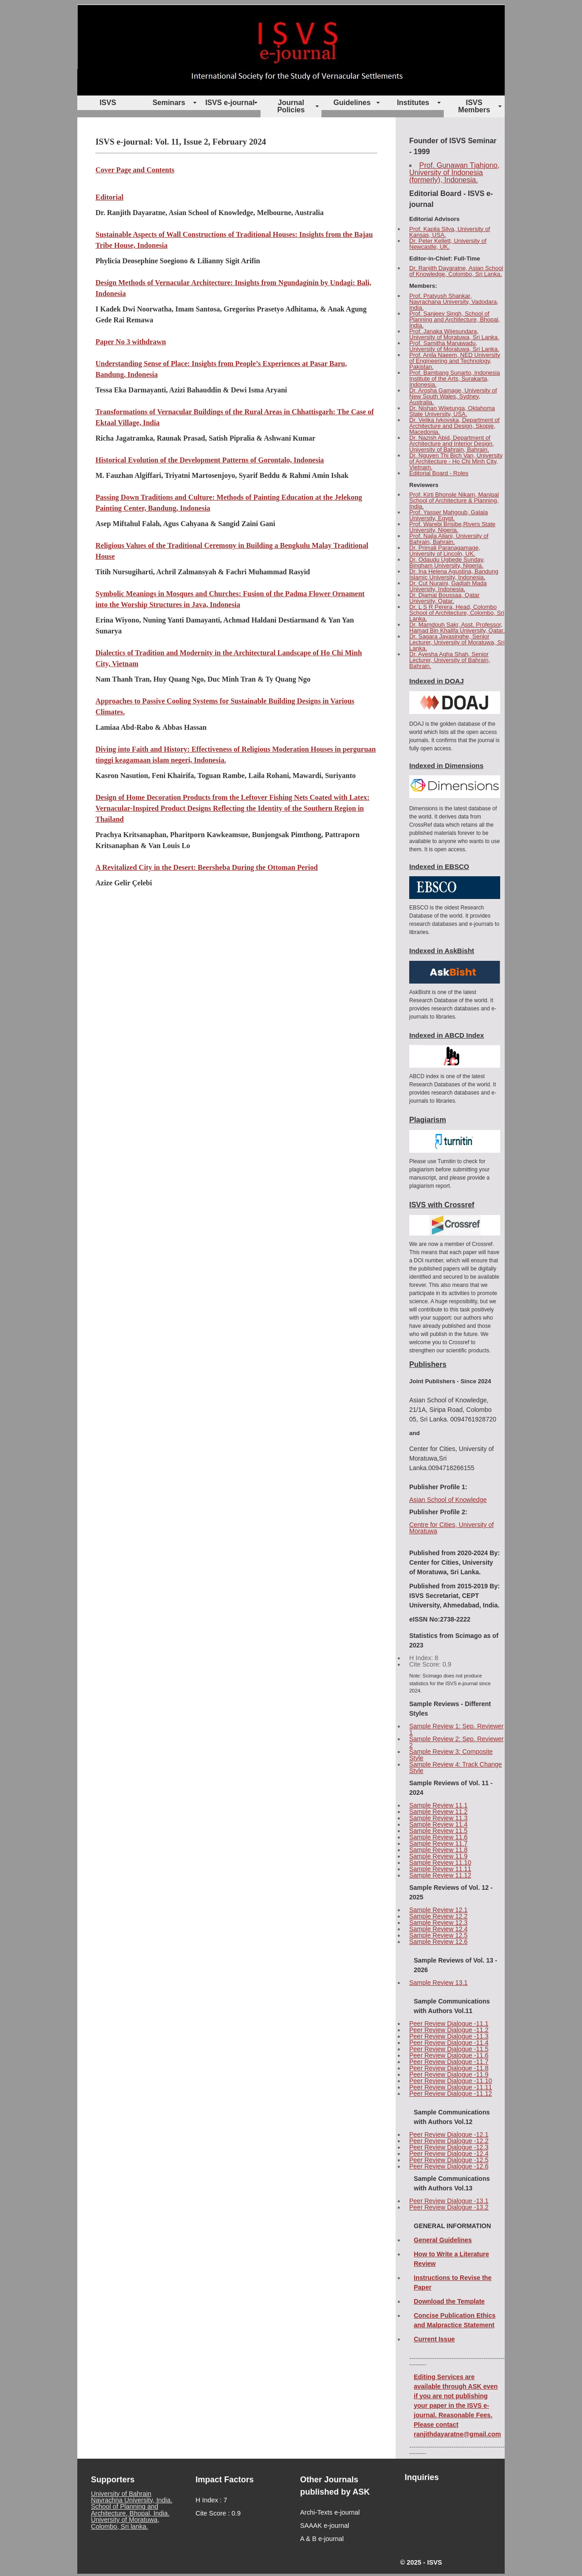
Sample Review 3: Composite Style (451, 1755)
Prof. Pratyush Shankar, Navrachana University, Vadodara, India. (453, 301)
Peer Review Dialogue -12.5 (448, 2160)
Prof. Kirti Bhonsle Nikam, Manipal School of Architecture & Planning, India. (454, 500)
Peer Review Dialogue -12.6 (448, 2166)
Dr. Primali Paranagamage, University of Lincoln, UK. (444, 550)
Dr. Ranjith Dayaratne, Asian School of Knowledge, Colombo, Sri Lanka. (456, 271)
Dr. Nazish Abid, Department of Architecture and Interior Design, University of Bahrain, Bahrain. (451, 443)
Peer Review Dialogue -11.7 (448, 2061)
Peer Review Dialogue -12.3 (448, 2147)
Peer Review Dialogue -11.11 (450, 2087)
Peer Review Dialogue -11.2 (448, 2030)
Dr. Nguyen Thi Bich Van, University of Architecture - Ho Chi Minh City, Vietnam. (455, 461)
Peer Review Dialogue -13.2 (448, 2207)
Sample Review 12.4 (438, 1929)
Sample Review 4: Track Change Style (455, 1767)
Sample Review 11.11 (440, 1869)
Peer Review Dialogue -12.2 (448, 2140)
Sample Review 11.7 (438, 1843)
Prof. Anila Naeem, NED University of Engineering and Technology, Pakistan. (454, 361)
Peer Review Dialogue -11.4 (448, 2042)
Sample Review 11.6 (438, 1837)
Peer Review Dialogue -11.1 (448, 2023)
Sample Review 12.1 (438, 1909)
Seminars (168, 102)
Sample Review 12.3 (438, 1922)
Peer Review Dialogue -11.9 (448, 2074)
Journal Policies (291, 106)
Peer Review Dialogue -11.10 (450, 2080)
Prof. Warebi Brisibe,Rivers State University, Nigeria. (452, 527)
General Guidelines (443, 2240)
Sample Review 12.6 (438, 1941)
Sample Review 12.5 (438, 1935)
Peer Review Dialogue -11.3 (448, 2036)
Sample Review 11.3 (438, 1818)
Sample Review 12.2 (438, 1916)
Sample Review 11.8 (438, 1849)
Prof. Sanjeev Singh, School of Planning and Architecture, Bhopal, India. (454, 319)
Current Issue (434, 2339)
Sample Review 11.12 (440, 1875)
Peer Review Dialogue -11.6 (448, 2055)
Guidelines (352, 102)
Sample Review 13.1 (438, 1982)
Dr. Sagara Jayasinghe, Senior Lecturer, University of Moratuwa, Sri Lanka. (457, 642)
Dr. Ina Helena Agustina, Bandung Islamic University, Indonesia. (453, 574)
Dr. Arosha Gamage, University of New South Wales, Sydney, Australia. (453, 396)
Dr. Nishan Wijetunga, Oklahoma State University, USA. (452, 411)
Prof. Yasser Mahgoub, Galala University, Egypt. (448, 515)
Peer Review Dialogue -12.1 (448, 2134)
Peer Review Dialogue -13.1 (448, 2200)
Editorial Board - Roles (438, 473)
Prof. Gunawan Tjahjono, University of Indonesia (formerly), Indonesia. (454, 172)
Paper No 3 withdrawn (130, 342)
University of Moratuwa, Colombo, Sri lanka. (125, 2523)
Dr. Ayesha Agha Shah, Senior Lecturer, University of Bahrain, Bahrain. (449, 660)
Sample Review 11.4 (438, 1824)
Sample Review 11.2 (438, 1811)
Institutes (413, 102)
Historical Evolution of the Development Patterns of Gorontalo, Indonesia (209, 460)
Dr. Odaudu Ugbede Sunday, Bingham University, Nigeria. (447, 562)
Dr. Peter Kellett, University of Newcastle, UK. (448, 243)
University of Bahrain (121, 2493)
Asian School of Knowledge (448, 1499)
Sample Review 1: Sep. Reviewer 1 (456, 1729)
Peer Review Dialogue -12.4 (448, 2153)
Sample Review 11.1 (438, 1805)
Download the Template (449, 2301)
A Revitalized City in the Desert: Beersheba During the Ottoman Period (206, 867)
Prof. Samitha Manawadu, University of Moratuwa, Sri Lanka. (454, 346)
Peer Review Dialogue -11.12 (450, 2093)
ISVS (108, 102)
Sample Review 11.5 (438, 1830)
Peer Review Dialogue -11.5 (448, 2049)
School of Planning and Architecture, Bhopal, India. (130, 2509)
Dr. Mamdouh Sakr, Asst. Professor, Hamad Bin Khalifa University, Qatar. (457, 627)
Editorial (109, 197)
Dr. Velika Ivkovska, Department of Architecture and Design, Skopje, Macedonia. (454, 426)
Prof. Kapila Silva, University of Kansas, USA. (449, 232)
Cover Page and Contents (134, 170)
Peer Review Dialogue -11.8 (448, 2068)
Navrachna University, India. (131, 2500)
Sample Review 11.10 (440, 1862)
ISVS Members (474, 106)
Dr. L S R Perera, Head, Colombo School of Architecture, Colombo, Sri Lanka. (456, 612)
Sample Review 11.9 (438, 1856)
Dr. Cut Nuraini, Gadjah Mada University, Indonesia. (448, 586)
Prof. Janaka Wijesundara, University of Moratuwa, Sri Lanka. (454, 334)
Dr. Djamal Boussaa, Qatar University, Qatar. (444, 598)
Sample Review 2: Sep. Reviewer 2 (456, 1742)
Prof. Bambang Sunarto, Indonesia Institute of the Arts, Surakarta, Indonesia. (454, 378)
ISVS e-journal (229, 102)
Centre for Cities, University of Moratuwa (451, 1528)
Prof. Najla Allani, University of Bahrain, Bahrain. (448, 538)
